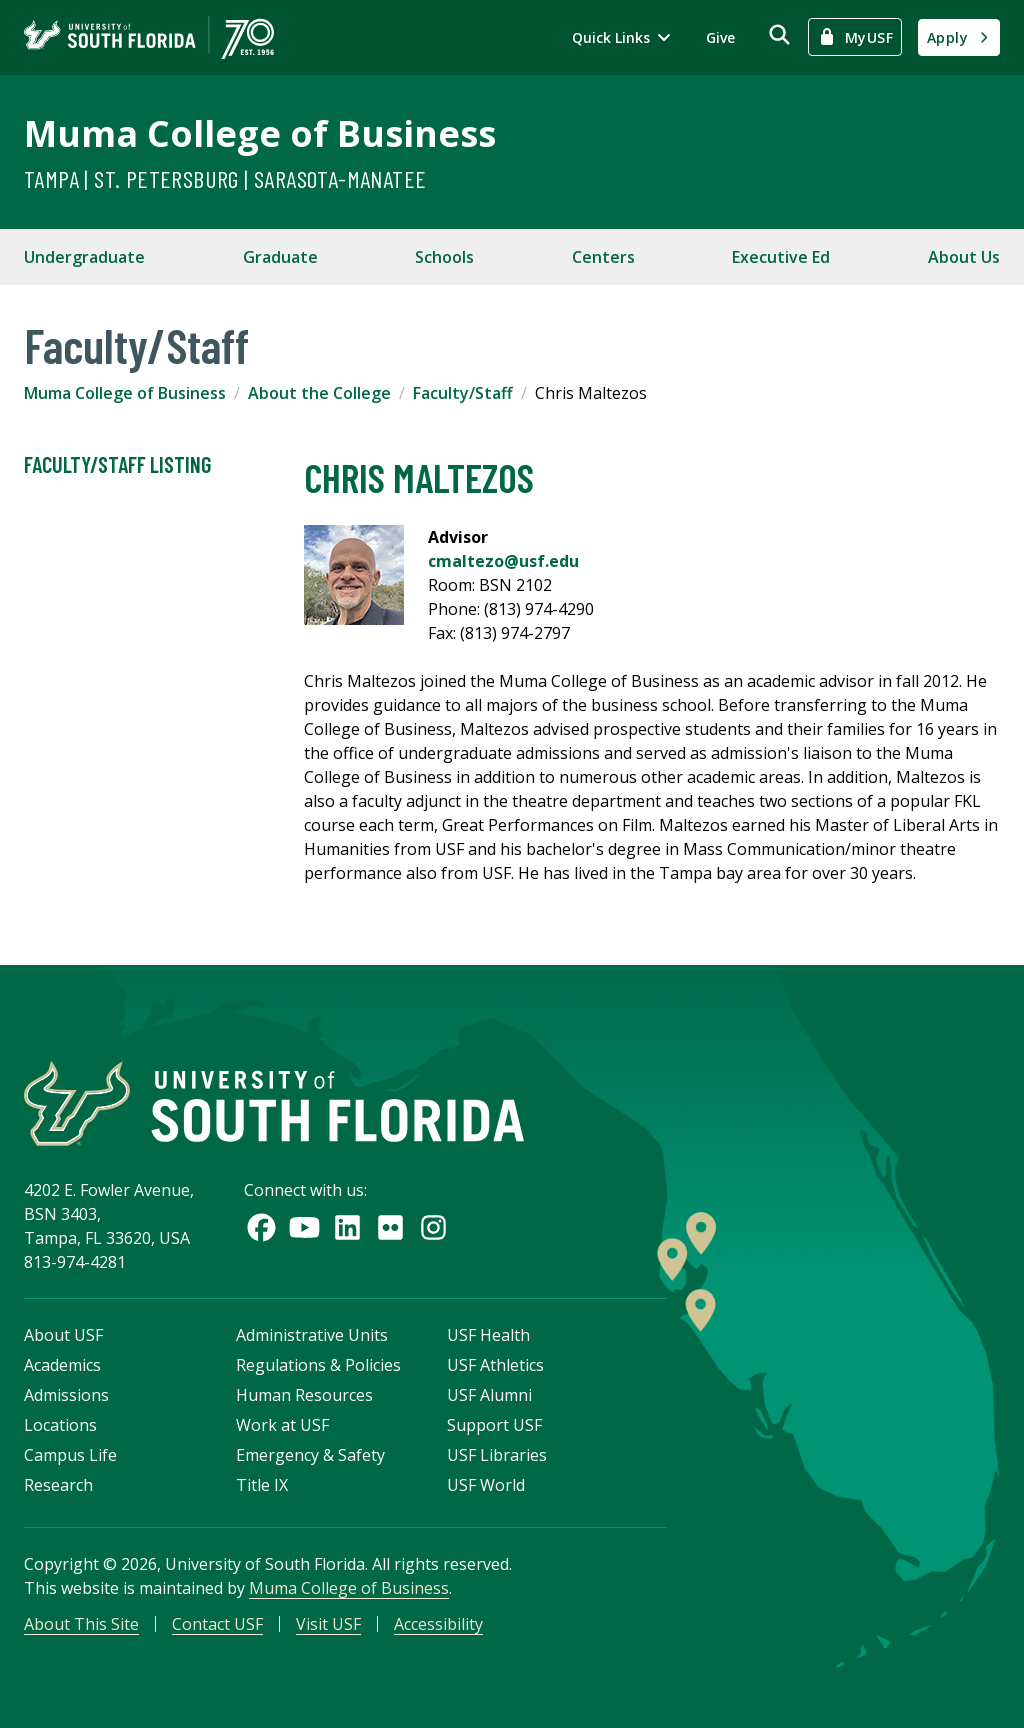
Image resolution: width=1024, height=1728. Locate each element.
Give (720, 37)
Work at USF (282, 1425)
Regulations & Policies (318, 1365)
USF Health (488, 1335)
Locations (60, 1425)
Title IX (262, 1485)
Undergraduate (84, 257)
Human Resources (304, 1395)
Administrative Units (312, 1335)
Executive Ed (781, 257)
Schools (444, 257)
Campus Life (70, 1455)
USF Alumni (489, 1395)
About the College (319, 393)
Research (58, 1485)
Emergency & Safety (310, 1455)
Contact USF (217, 1624)
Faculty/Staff (463, 393)
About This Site (81, 1624)
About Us (964, 257)
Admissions (66, 1395)
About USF (63, 1335)
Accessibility (438, 1624)
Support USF (494, 1425)
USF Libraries (497, 1455)
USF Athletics (495, 1365)
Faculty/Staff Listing (117, 465)
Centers (603, 257)
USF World (486, 1485)
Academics (62, 1365)
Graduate (280, 257)
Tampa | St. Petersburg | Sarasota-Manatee (225, 178)
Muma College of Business (260, 133)
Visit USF (328, 1624)
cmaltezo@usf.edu (503, 561)
